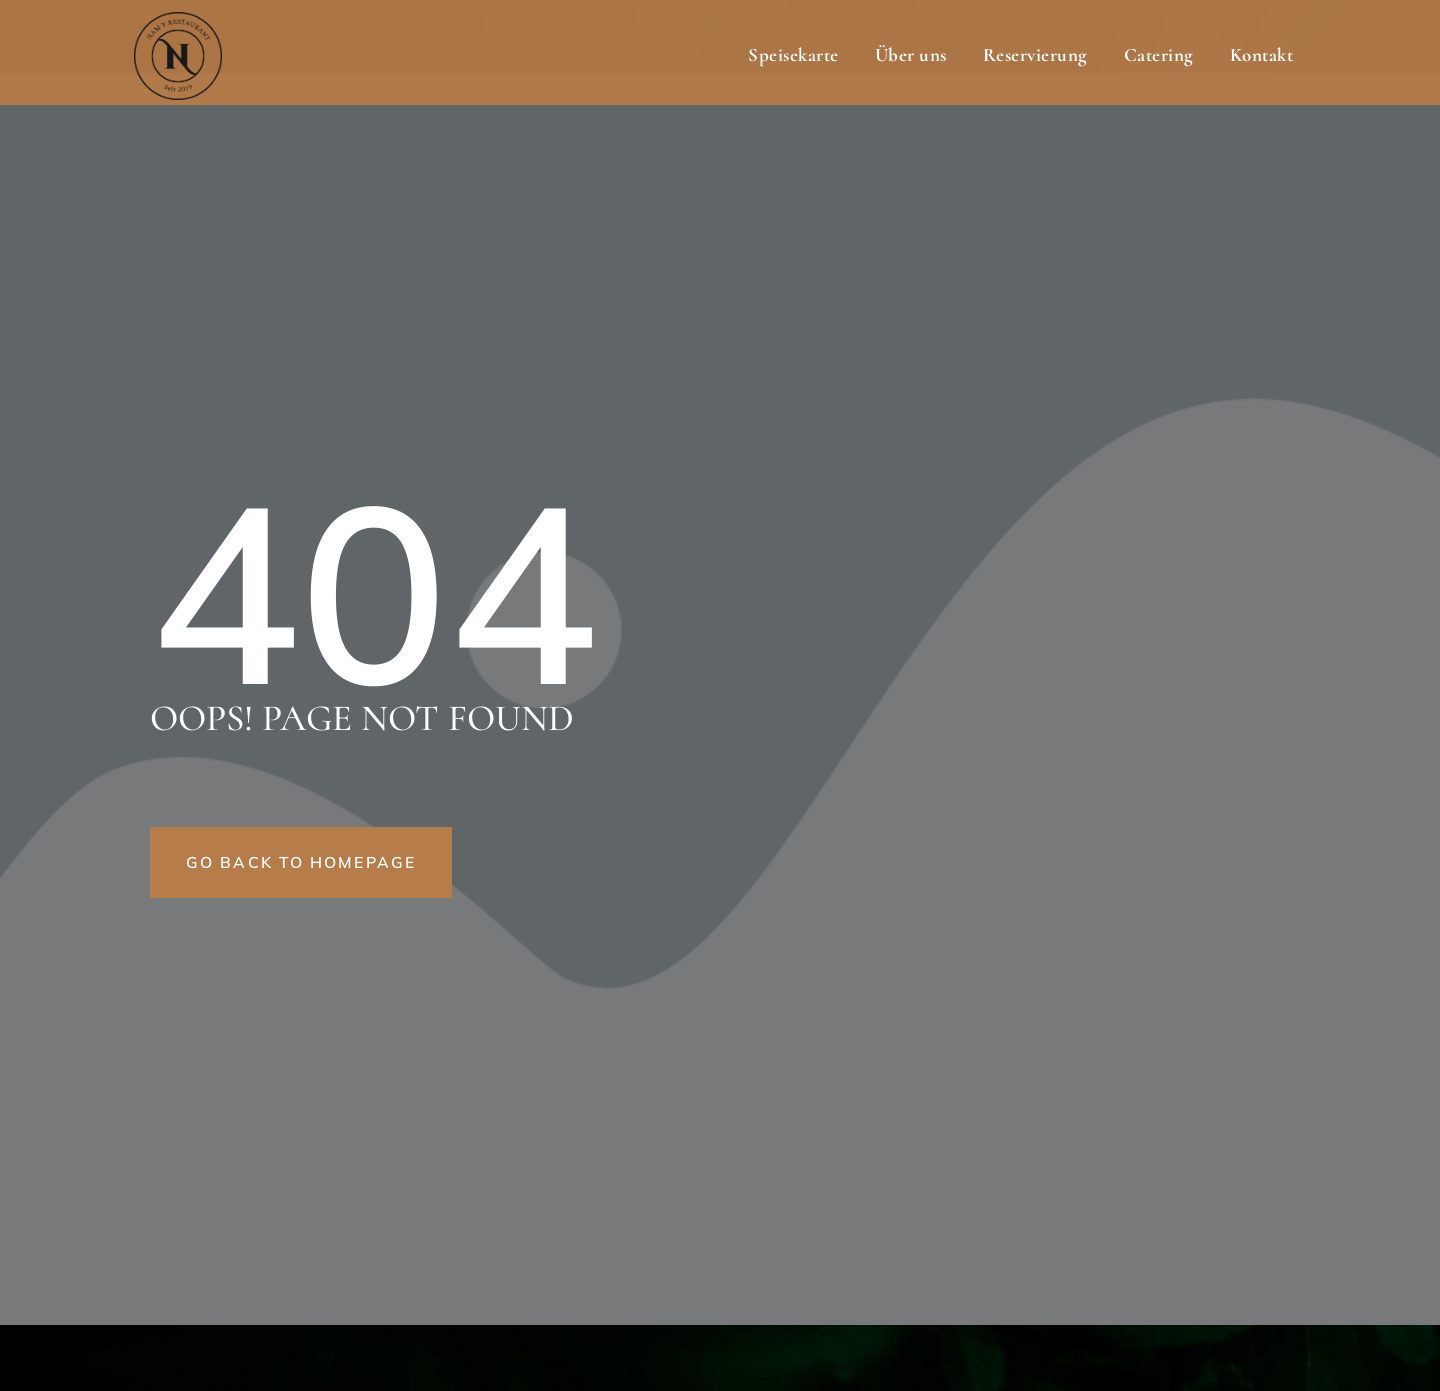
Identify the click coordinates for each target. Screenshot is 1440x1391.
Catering (1159, 54)
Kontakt (1262, 54)
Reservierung (1035, 54)
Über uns (911, 54)
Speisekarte (793, 54)
